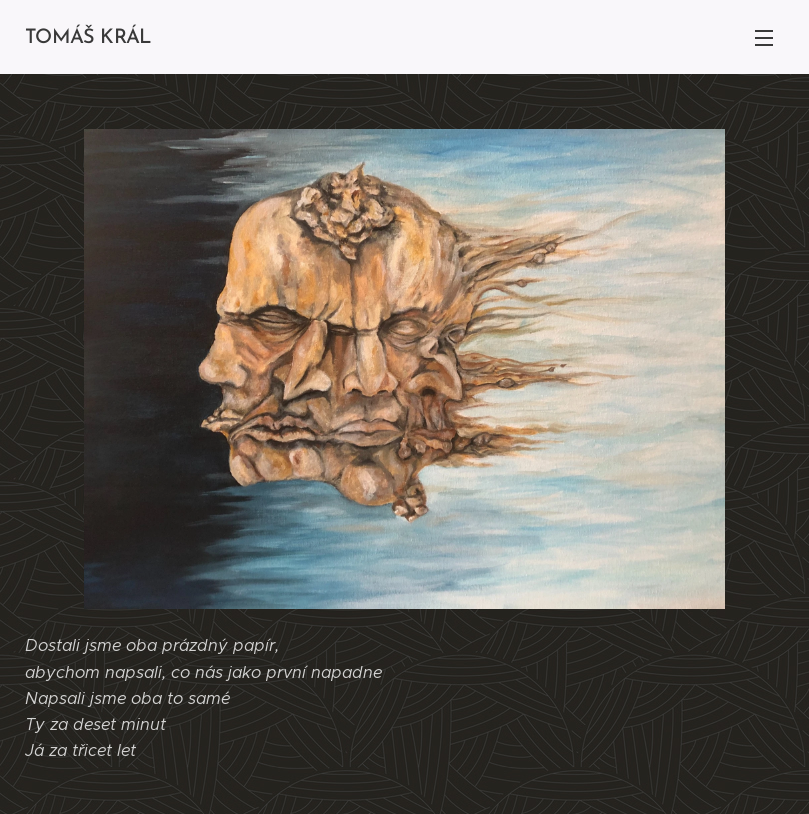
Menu (764, 38)
